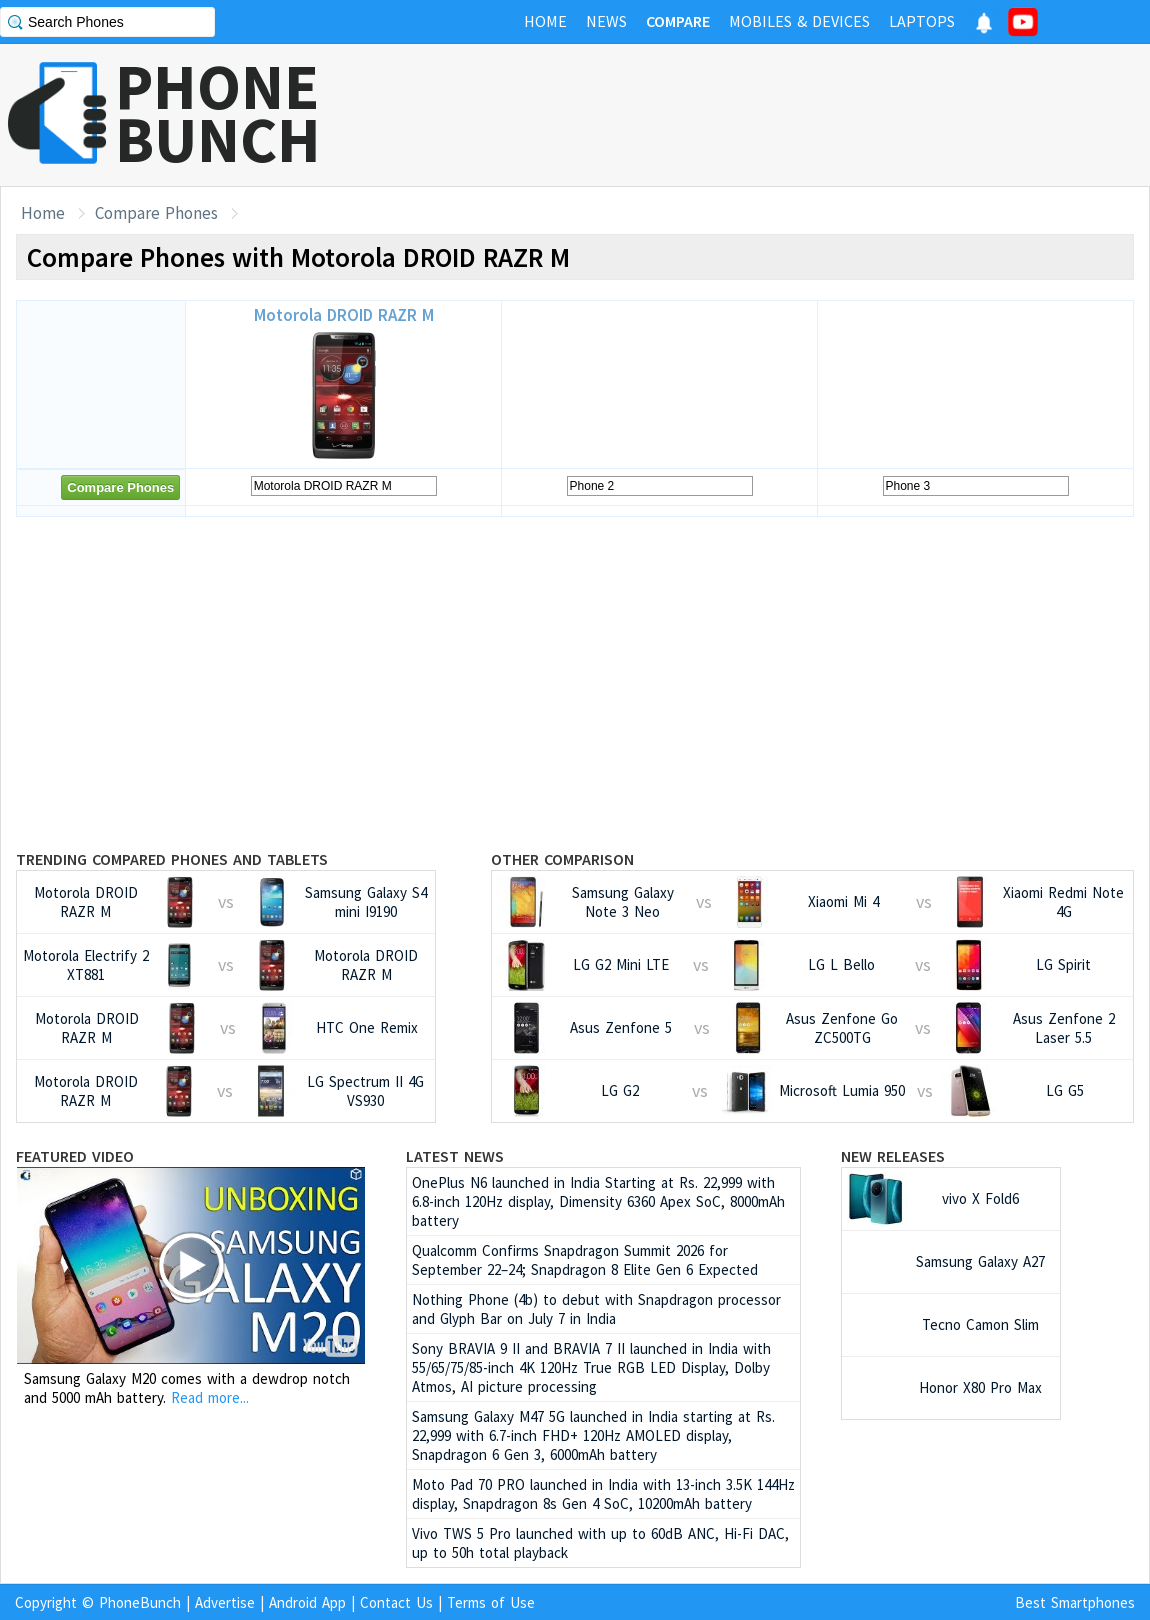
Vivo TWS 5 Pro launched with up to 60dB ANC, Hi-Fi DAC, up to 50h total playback (600, 1543)
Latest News (455, 1156)
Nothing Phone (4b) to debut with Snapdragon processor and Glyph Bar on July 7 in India (596, 1309)
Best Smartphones (1075, 1602)
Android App (307, 1602)
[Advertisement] (786, 115)
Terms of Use (491, 1602)
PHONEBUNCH (218, 113)
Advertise (225, 1602)
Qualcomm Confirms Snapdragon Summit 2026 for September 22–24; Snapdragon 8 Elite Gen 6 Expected (585, 1260)
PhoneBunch (140, 1602)
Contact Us (396, 1602)
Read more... (210, 1397)
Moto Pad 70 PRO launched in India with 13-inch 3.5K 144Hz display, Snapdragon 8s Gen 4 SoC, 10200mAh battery (603, 1494)
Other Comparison (562, 859)
